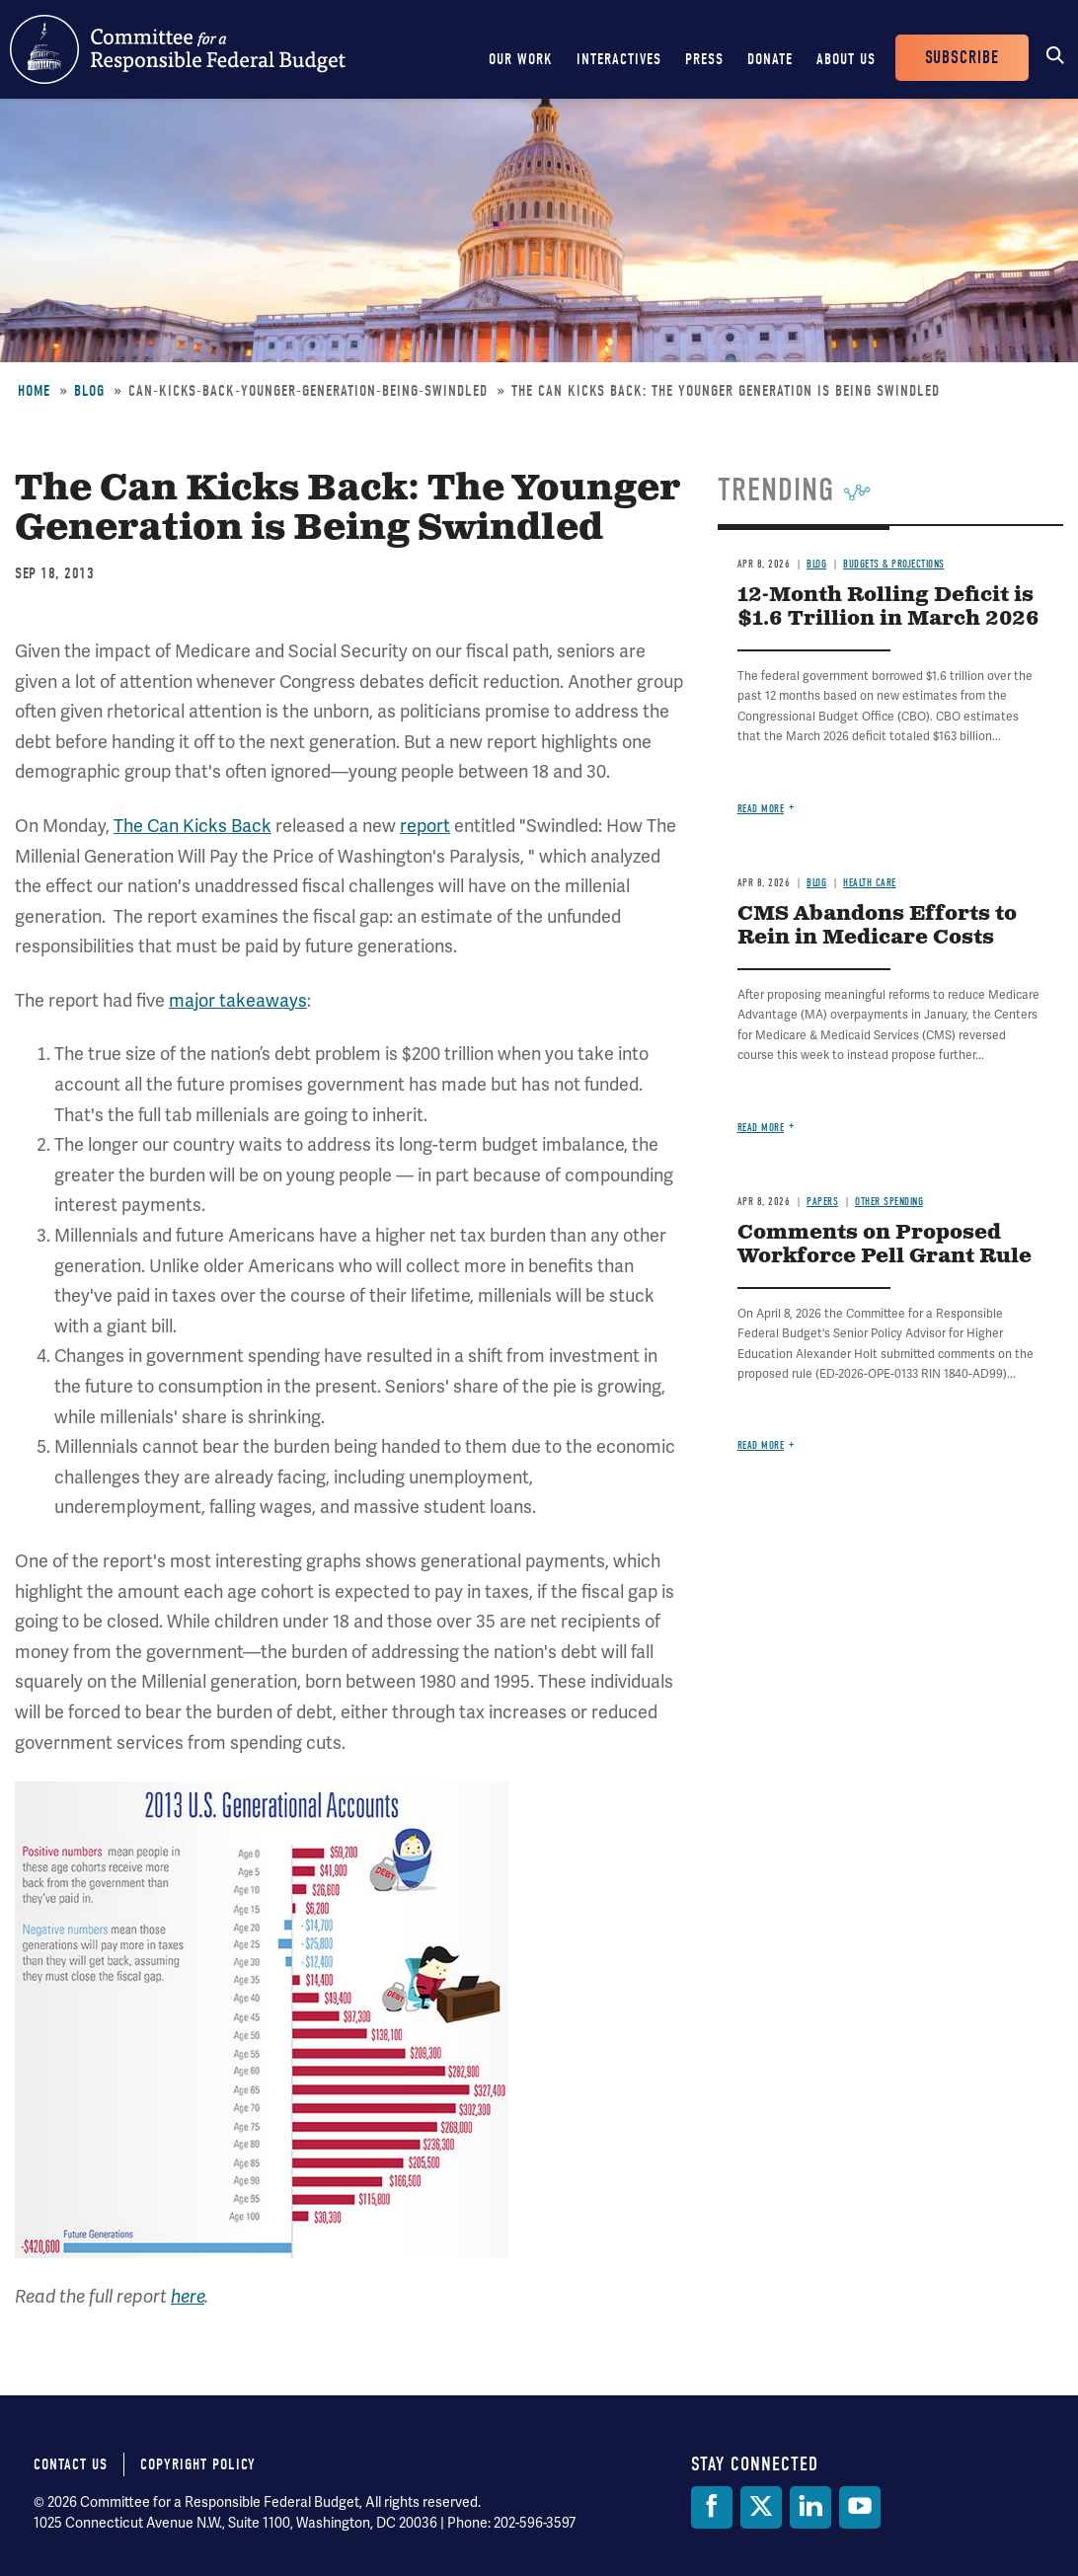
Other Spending (889, 1201)
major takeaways (238, 1001)
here (187, 2297)
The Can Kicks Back (192, 826)
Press (704, 59)
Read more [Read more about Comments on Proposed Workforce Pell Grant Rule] (761, 1445)
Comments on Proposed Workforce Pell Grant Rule (884, 1245)
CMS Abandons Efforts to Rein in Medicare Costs (877, 926)
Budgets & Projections (894, 564)
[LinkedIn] (810, 2507)
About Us (846, 59)
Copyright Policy (198, 2464)
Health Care (869, 882)
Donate (770, 59)
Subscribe (962, 57)
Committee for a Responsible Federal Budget (178, 49)
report (425, 826)
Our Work (521, 59)
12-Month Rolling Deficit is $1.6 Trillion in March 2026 (888, 607)
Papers (822, 1201)
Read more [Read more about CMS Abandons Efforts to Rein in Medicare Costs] (761, 1127)
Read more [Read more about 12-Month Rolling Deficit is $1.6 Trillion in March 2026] (761, 808)
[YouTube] (860, 2507)
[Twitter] (761, 2507)
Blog (89, 391)
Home (34, 391)
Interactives (619, 59)
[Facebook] (711, 2507)
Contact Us (71, 2464)
